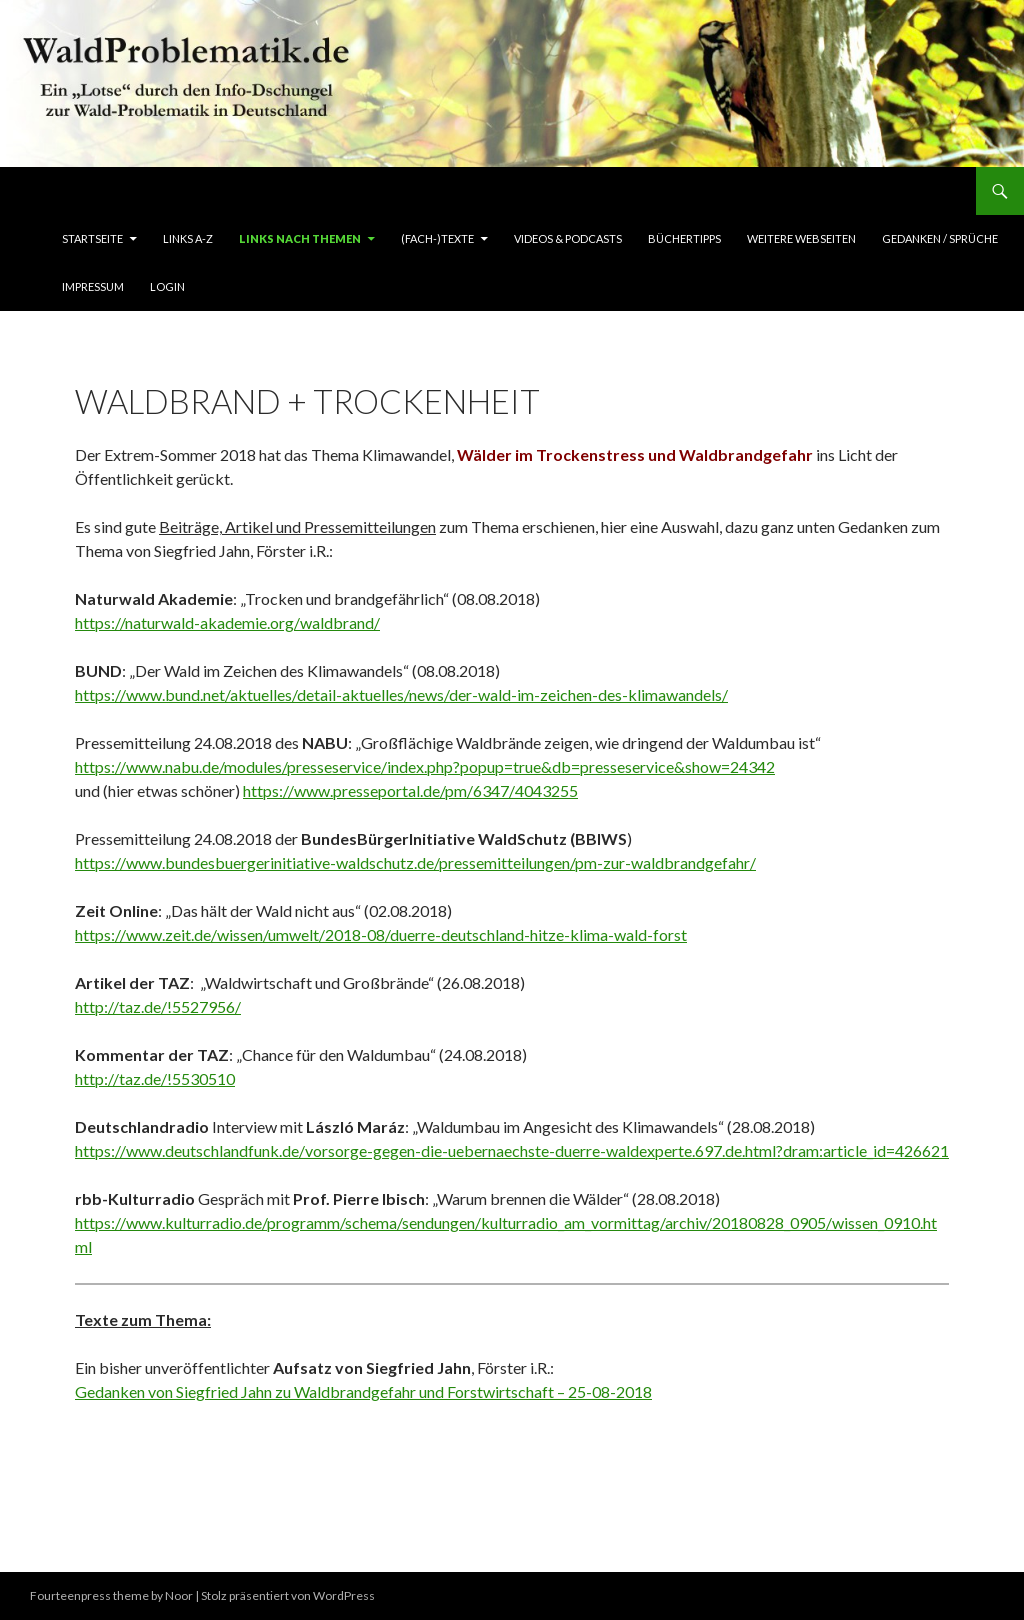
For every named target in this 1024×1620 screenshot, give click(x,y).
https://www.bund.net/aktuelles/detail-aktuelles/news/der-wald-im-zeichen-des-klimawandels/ (401, 694)
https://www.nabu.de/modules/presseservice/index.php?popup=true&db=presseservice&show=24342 (425, 766)
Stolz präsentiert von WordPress (288, 1595)
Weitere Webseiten (801, 238)
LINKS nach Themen (300, 238)
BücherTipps (684, 238)
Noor (179, 1595)
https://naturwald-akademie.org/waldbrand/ (227, 622)
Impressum (93, 286)
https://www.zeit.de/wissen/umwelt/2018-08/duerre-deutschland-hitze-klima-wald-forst (381, 934)
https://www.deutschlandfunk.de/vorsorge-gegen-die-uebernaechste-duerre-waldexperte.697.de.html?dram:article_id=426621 (512, 1150)
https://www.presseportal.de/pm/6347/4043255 (410, 790)
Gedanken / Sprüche (940, 238)
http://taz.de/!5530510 (155, 1078)
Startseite (92, 238)
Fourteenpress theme (89, 1595)
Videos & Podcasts (568, 238)
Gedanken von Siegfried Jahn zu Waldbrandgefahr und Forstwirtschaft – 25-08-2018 (363, 1391)
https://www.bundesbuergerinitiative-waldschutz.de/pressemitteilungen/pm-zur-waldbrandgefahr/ (415, 862)
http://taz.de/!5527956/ (158, 1006)
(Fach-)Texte (437, 238)
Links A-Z (188, 238)
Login (167, 286)
